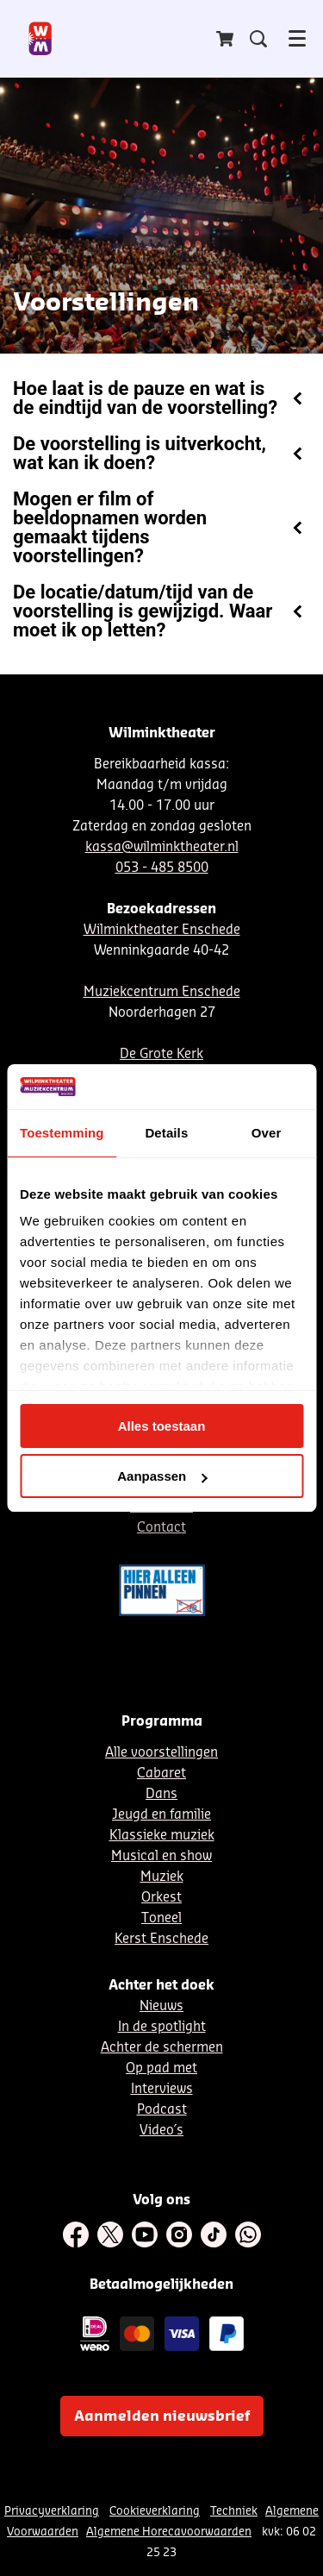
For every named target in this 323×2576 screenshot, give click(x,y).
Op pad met (161, 2068)
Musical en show (161, 1856)
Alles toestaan (162, 1426)
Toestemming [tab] (62, 1132)
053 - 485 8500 (161, 868)
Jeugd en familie (161, 1814)
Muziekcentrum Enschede (162, 992)
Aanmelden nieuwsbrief (162, 2416)
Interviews (162, 2089)
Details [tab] (166, 1132)
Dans (161, 1794)
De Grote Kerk (161, 1054)
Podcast (162, 2109)
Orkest (161, 1897)
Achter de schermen (162, 2047)
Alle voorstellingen (161, 1752)
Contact (161, 1527)
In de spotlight (162, 2027)
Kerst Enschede (161, 1939)
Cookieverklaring (154, 2510)
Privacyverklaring (51, 2510)
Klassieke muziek (161, 1835)
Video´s (161, 2130)
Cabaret (161, 1773)
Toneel (161, 1918)
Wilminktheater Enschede (162, 930)
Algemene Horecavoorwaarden (169, 2531)
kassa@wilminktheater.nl (162, 847)
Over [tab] (267, 1132)
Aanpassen (162, 1476)
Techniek (234, 2510)
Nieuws (161, 2006)
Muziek (161, 1877)
